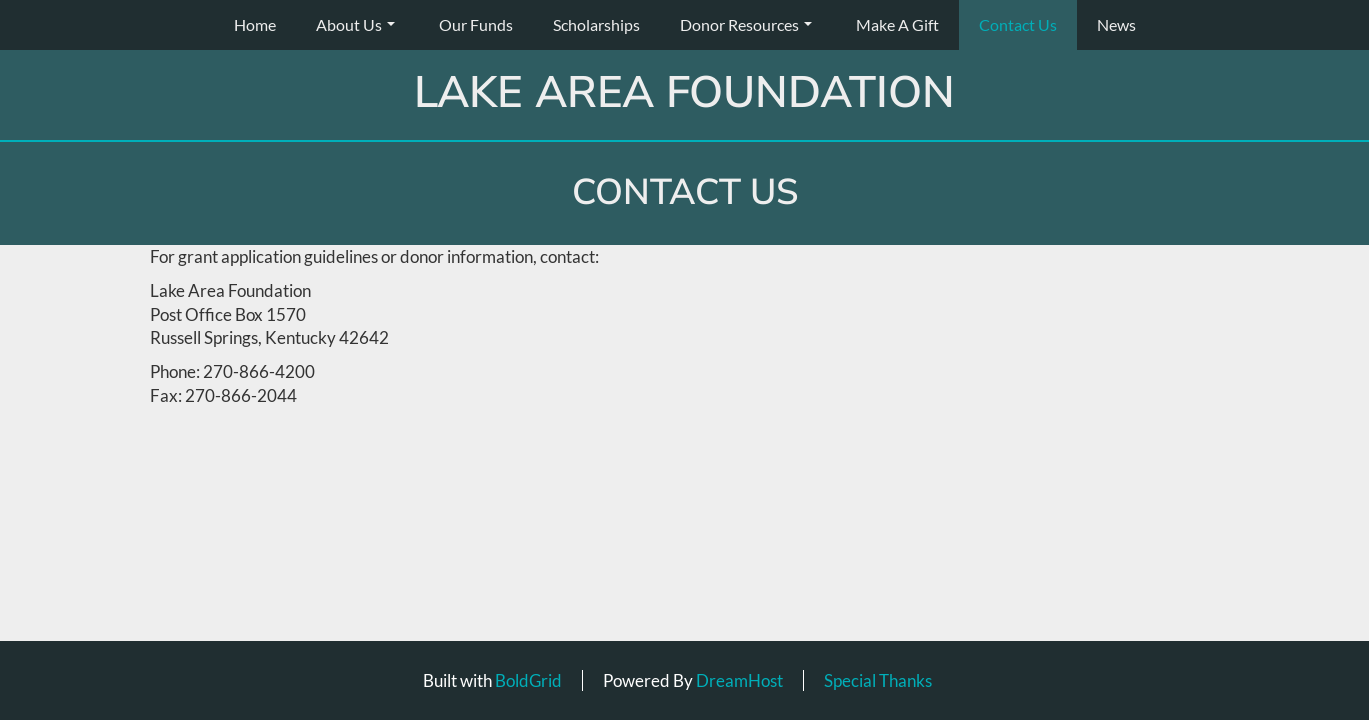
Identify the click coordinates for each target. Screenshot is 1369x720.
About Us (355, 24)
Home (255, 24)
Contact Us (1018, 24)
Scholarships (596, 24)
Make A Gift (897, 24)
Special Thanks (878, 680)
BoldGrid (528, 680)
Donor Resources (746, 24)
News (1116, 24)
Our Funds (476, 24)
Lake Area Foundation (684, 93)
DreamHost (739, 680)
